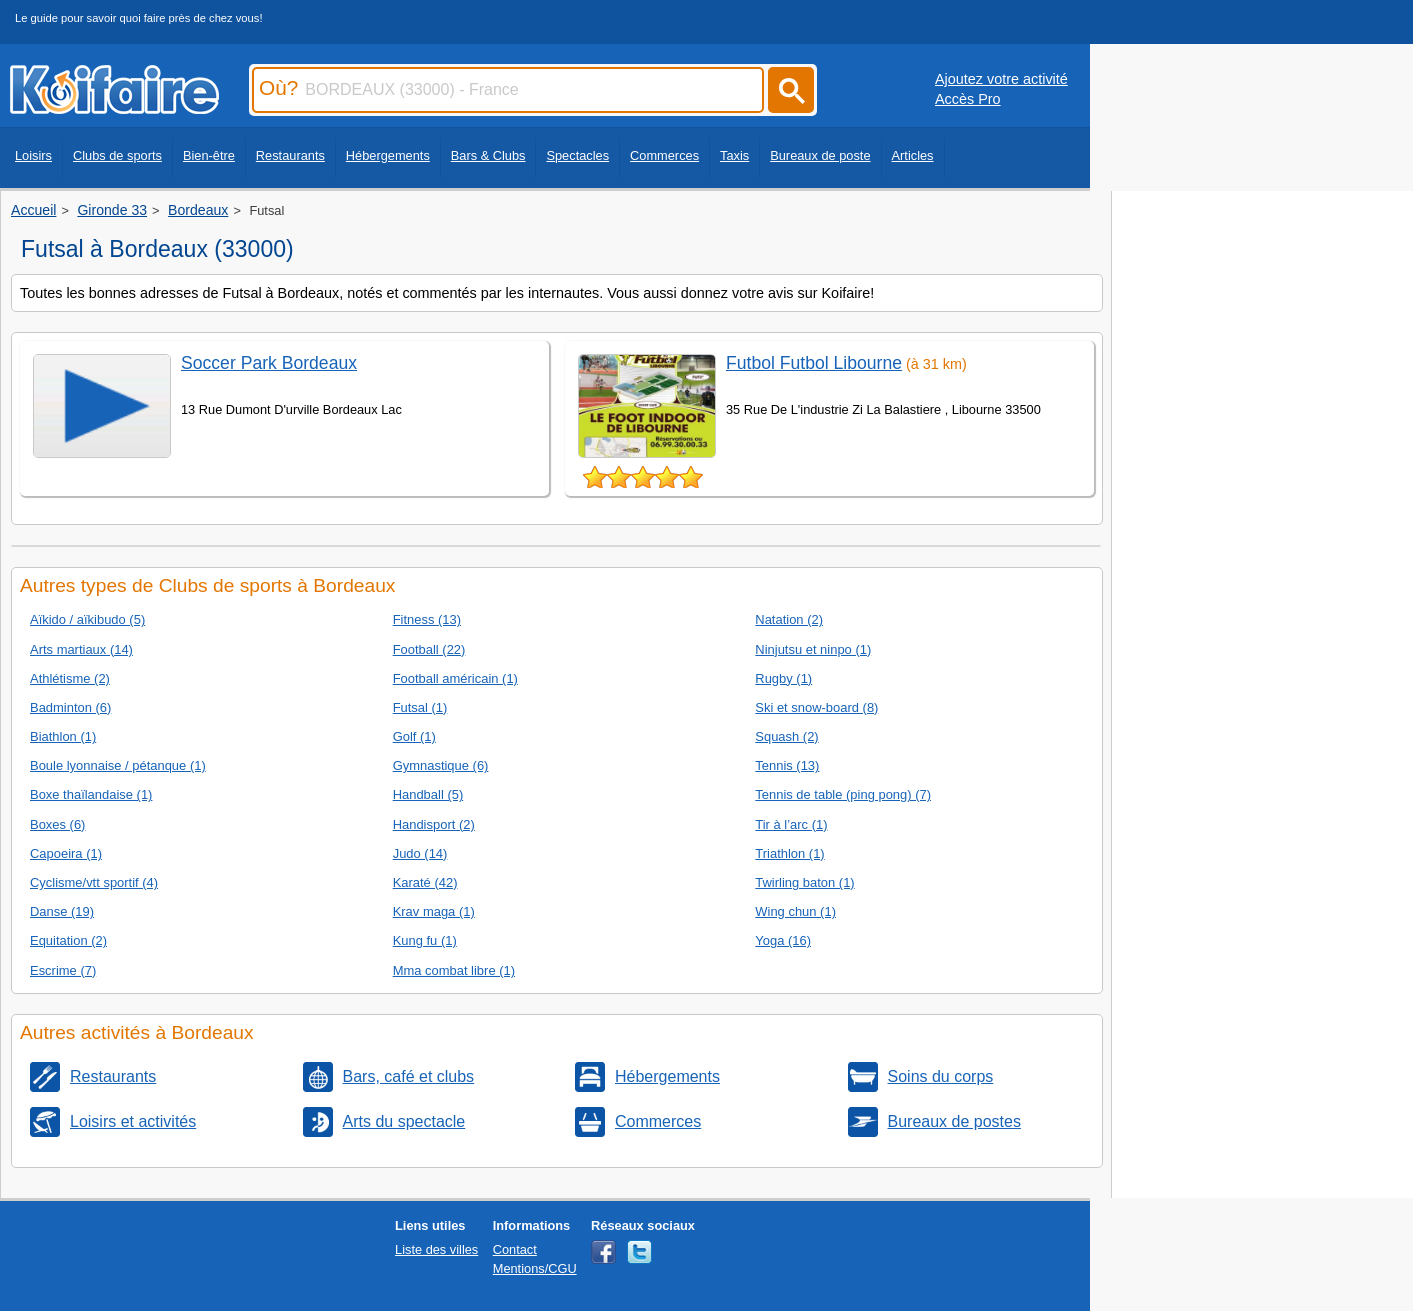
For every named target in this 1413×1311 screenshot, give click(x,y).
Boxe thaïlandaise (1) (91, 794)
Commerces (664, 155)
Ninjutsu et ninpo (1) (813, 649)
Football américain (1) (455, 678)
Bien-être (209, 155)
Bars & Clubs (488, 155)
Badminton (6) (70, 707)
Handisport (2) (434, 824)
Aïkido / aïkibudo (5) (87, 619)
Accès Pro (968, 99)
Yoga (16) (783, 940)
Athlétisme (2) (70, 678)
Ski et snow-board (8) (816, 707)
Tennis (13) (787, 765)
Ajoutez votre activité (1001, 79)
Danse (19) (62, 911)
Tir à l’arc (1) (791, 824)
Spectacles (577, 155)
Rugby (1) (783, 678)
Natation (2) (789, 619)
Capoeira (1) (66, 853)
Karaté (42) (425, 882)
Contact (515, 1249)
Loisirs (33, 155)
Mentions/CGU (535, 1268)
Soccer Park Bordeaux (269, 363)
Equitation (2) (68, 940)
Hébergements (388, 155)
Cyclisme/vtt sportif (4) (94, 882)
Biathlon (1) (63, 736)
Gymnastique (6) (441, 765)
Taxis (734, 155)
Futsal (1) (420, 707)
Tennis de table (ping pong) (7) (843, 794)
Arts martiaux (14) (81, 649)
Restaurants (290, 155)
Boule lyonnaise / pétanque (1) (118, 765)
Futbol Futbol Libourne (814, 363)
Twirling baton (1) (804, 882)
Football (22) (429, 649)
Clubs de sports (117, 155)
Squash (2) (786, 736)
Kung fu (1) (425, 940)
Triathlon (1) (789, 853)
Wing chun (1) (795, 911)
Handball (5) (428, 794)
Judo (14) (420, 853)
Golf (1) (414, 736)
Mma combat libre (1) (454, 970)
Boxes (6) (57, 824)
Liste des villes (436, 1249)
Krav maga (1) (434, 911)
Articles (913, 155)
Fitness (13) (427, 619)
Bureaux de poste (820, 155)
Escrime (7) (63, 970)
